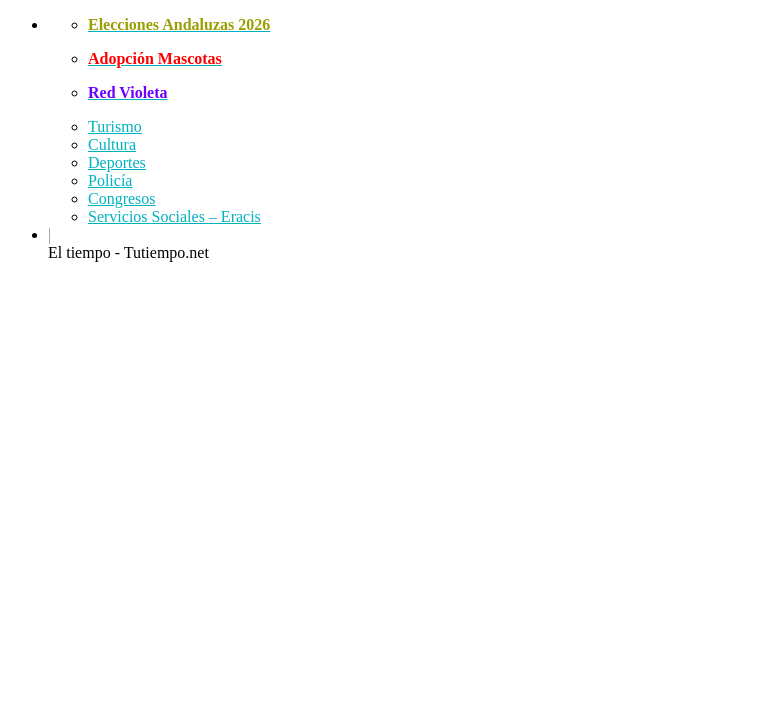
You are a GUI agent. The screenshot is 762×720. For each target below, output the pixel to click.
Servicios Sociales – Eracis (174, 216)
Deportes (117, 162)
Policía (110, 180)
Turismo (115, 126)
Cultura (112, 144)
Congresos (122, 198)
